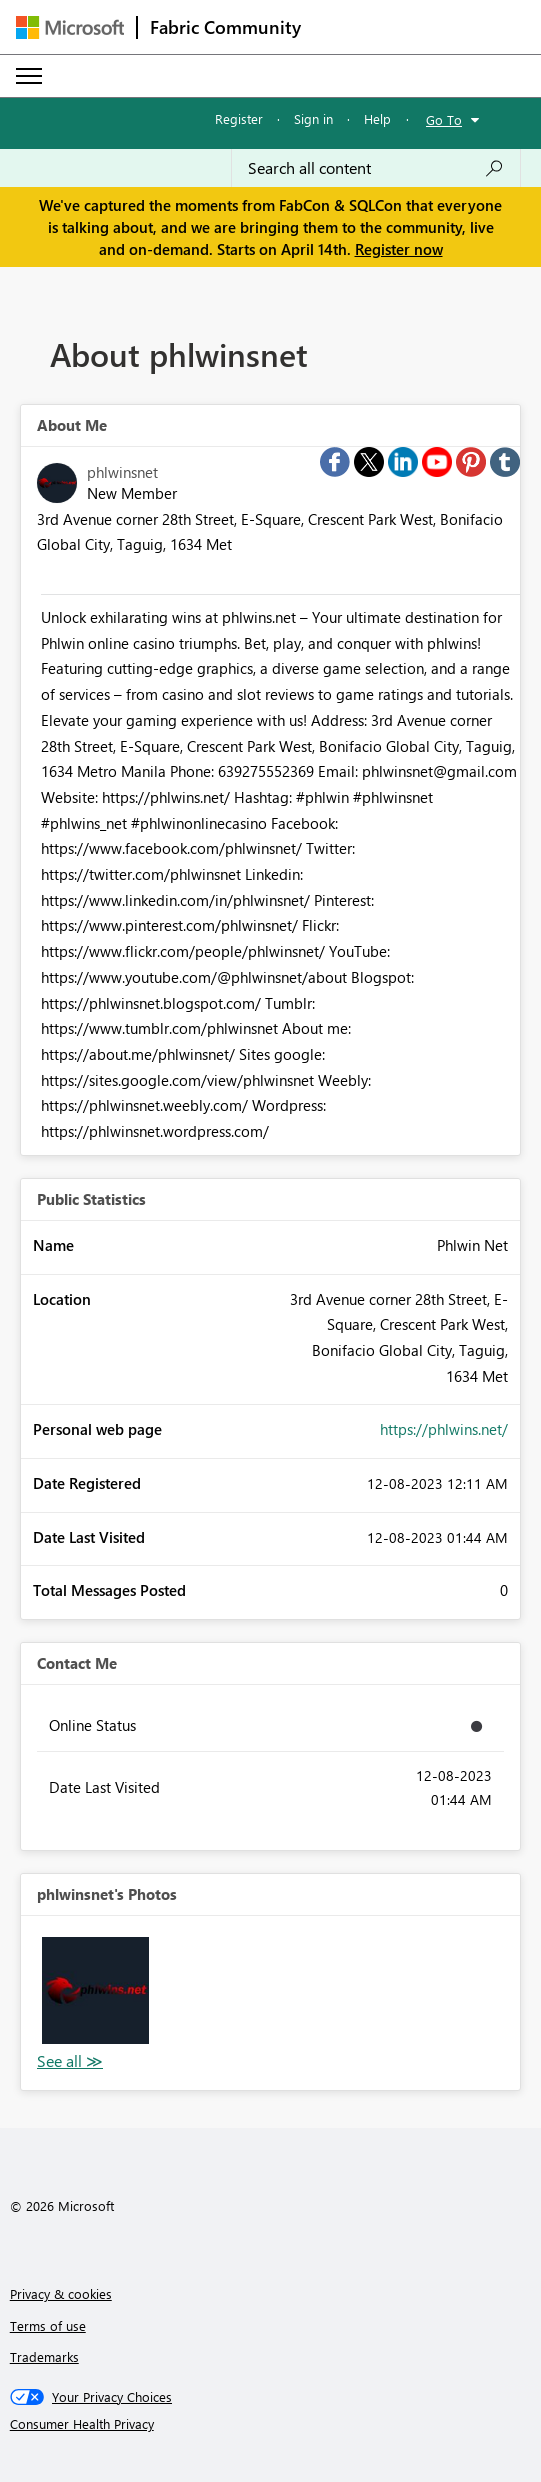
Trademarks (44, 2356)
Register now (399, 249)
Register (239, 118)
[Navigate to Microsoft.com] (70, 27)
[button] (95, 1990)
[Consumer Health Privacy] (271, 2424)
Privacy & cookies (61, 2293)
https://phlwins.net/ (444, 1429)
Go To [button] (444, 119)
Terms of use (48, 2325)
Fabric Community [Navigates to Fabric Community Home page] (225, 27)
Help (377, 118)
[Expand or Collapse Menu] (29, 76)
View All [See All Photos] (70, 2061)
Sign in (313, 118)
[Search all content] (376, 168)
